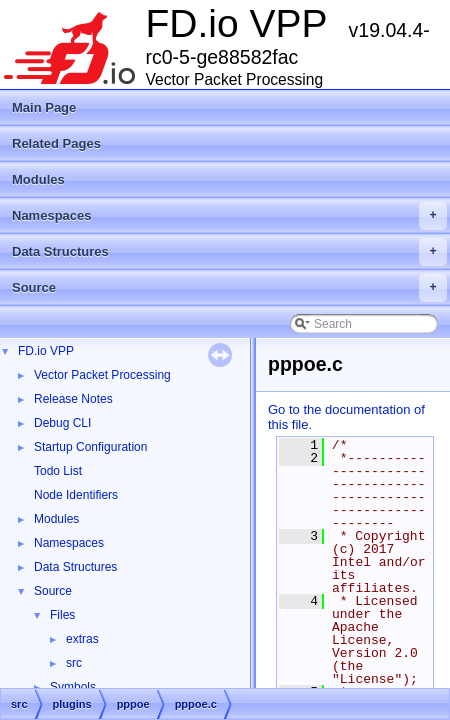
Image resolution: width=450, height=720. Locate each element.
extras (82, 639)
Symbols (73, 687)
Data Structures (229, 252)
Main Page (44, 107)
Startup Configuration (90, 447)
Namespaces (229, 216)
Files (62, 615)
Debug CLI (62, 423)
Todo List (58, 471)
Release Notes (73, 399)
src (74, 663)
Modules (38, 179)
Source (229, 288)
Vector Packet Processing (102, 375)
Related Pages (56, 143)
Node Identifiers (76, 495)
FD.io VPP (46, 351)
